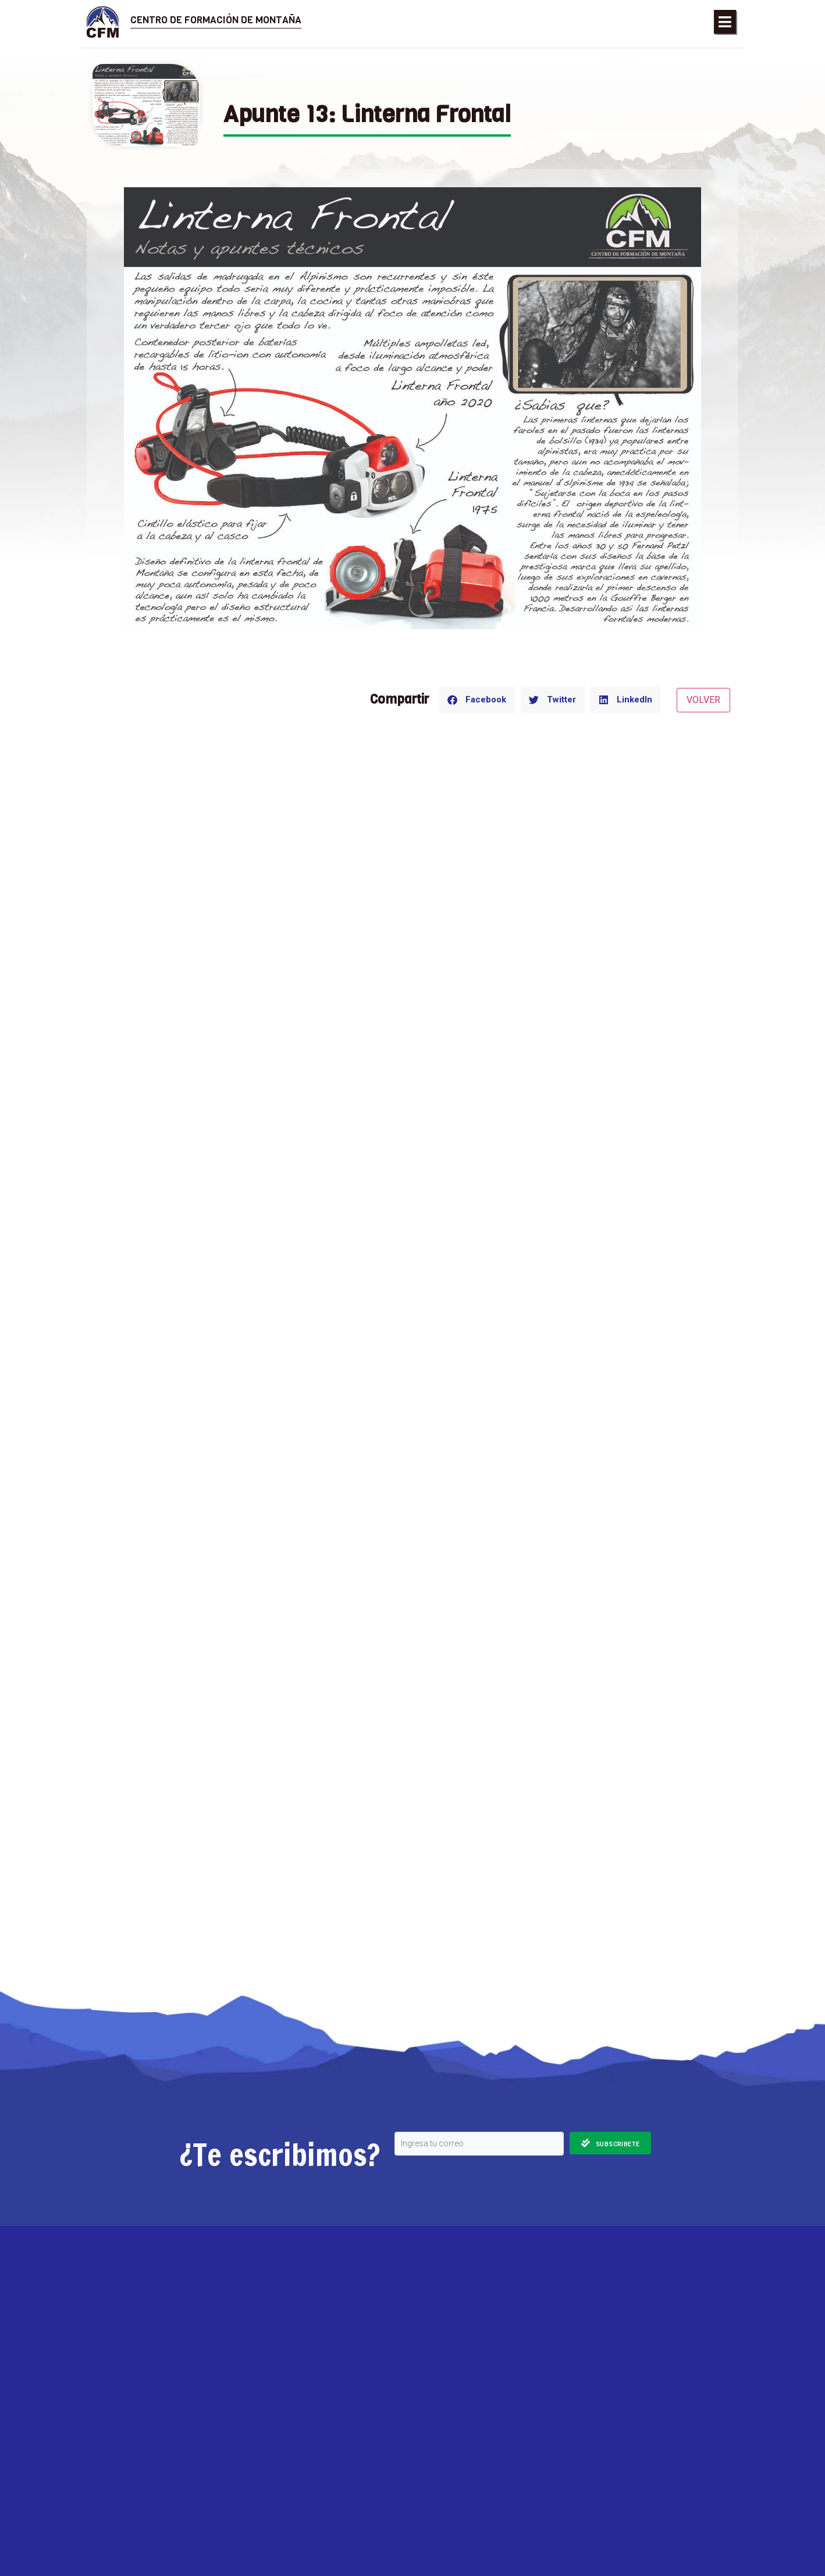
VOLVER (703, 699)
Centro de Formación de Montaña (215, 20)
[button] (725, 22)
